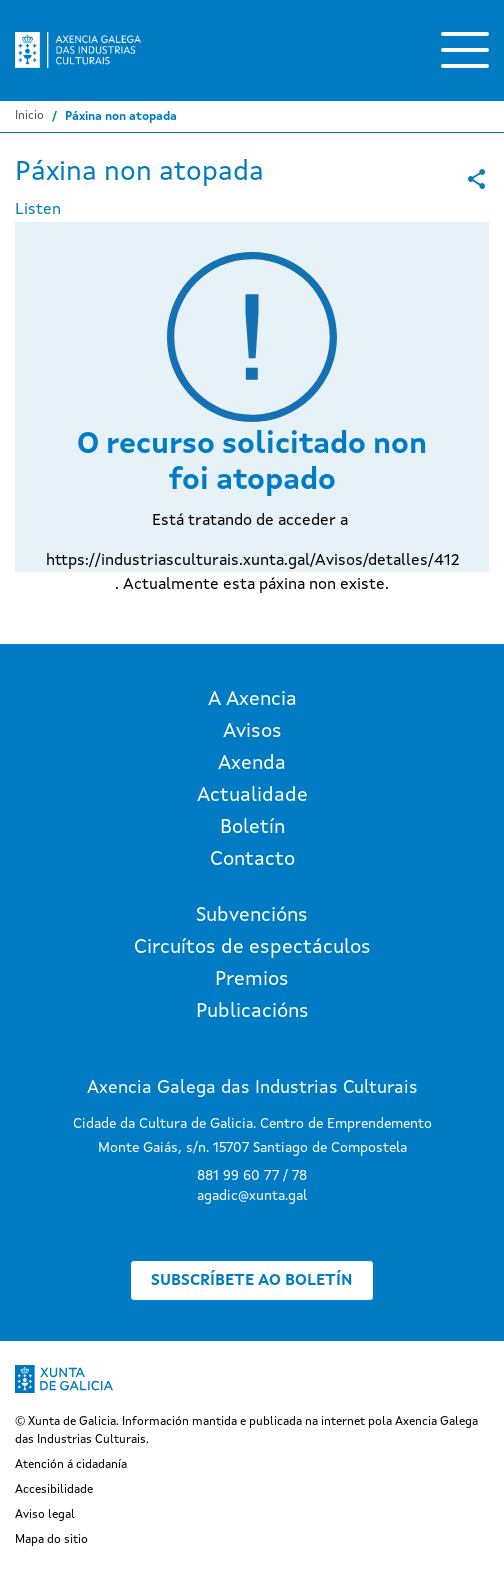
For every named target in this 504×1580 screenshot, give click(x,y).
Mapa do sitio (51, 1540)
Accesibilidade (54, 1490)
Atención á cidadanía (71, 1465)
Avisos (252, 732)
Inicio (29, 116)
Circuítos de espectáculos (252, 948)
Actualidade (252, 796)
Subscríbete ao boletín (252, 1281)
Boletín (252, 828)
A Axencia (252, 700)
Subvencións (252, 916)
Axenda (252, 764)
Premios (252, 980)
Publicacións (252, 1012)
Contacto (252, 860)
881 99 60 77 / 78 (252, 1176)
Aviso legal (45, 1515)
